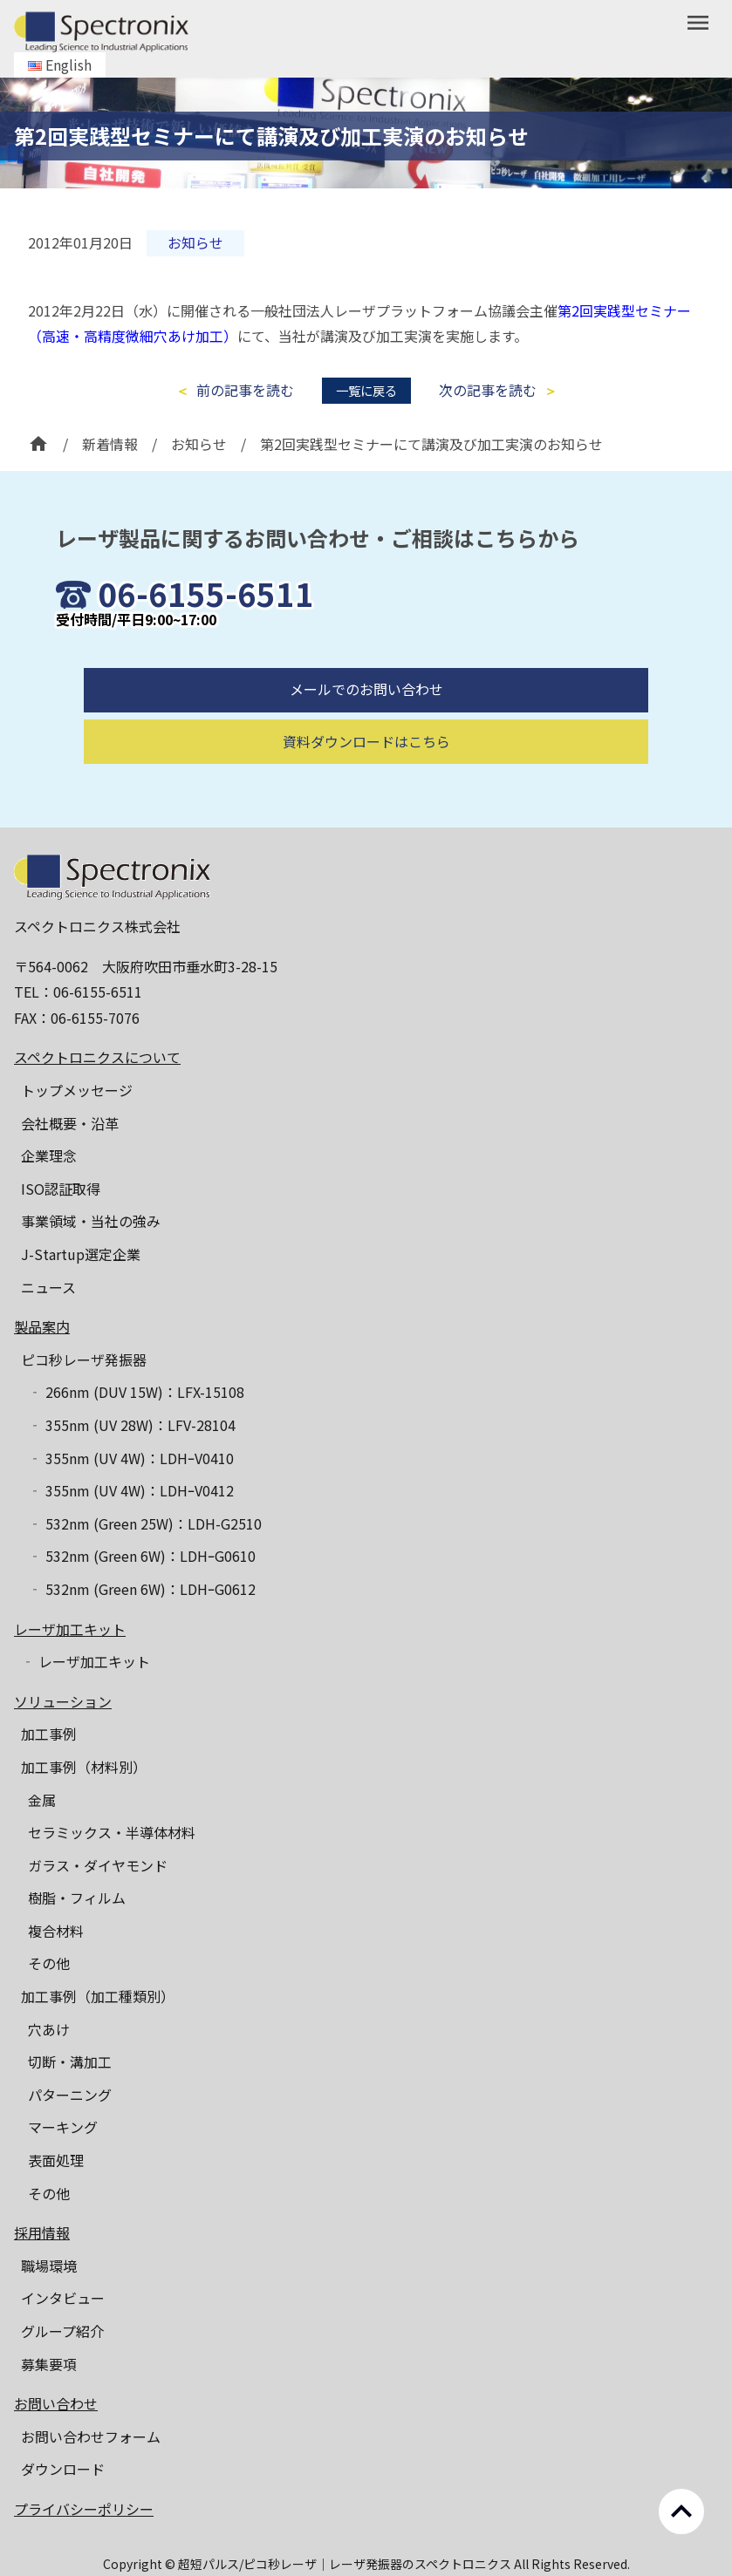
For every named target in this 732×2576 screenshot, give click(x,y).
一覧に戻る (366, 390)
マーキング (63, 2126)
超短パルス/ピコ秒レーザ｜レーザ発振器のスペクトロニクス (346, 2564)
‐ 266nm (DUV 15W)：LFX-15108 (136, 1391)
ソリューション (63, 1701)
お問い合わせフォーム (91, 2436)
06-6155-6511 (206, 593)
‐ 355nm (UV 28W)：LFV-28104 (132, 1424)
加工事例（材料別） (84, 1766)
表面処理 (56, 2160)
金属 (42, 1799)
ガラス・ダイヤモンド (98, 1865)
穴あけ (49, 2029)
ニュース (48, 1287)
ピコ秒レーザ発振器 (84, 1359)
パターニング (70, 2094)
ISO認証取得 (60, 1188)
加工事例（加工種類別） (97, 1996)
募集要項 (49, 2364)
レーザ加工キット (70, 1629)
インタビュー (63, 2297)
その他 (49, 1962)
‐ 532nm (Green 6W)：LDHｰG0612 (142, 1588)
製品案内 (42, 1326)
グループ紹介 (62, 2330)
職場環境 (49, 2265)
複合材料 (56, 1930)
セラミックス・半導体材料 (111, 1832)
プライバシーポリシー (84, 2508)
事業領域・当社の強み (91, 1220)
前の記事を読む (245, 390)
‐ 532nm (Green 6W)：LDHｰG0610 (142, 1555)
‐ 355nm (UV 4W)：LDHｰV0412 (131, 1490)
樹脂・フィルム (77, 1897)
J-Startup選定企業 (80, 1254)
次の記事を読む (488, 390)
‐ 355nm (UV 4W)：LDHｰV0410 (131, 1458)
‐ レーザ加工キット (85, 1661)
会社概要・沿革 (70, 1123)
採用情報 (42, 2232)
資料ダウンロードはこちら (366, 783)
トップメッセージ (77, 1090)
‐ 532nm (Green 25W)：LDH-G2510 (145, 1523)
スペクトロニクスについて (97, 1056)
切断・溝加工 (70, 2061)
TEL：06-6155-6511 (78, 991)
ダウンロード (63, 2468)
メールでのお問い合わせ (366, 730)
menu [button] (698, 23)
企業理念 (49, 1155)
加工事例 (49, 1733)
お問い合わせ (56, 2403)
